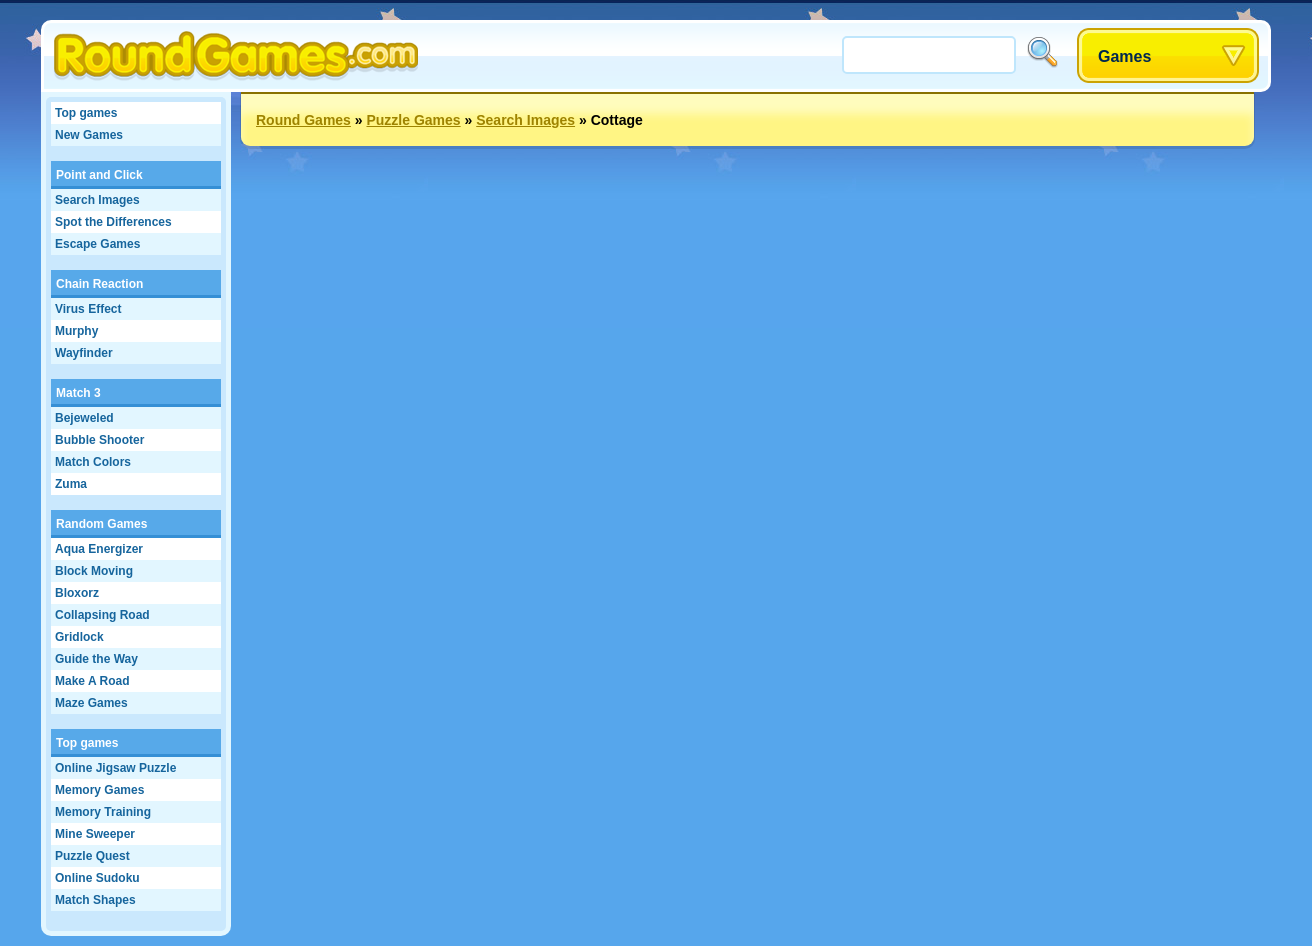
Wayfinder (84, 353)
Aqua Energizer (99, 549)
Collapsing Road (102, 615)
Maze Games (91, 703)
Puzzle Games (413, 120)
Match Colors (93, 462)
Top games (86, 113)
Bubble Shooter (99, 440)
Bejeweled (84, 418)
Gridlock (79, 637)
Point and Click (99, 175)
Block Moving (94, 571)
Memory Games (99, 790)
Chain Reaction (99, 284)
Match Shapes (95, 900)
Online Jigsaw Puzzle (115, 768)
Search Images (97, 200)
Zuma (71, 484)
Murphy (76, 331)
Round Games (303, 120)
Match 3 (78, 393)
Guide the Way (96, 659)
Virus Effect (88, 309)
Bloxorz (77, 593)
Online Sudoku (97, 878)
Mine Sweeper (95, 834)
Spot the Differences (113, 222)
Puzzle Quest (92, 856)
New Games (89, 135)
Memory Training (103, 812)
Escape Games (97, 244)
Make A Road (92, 681)
